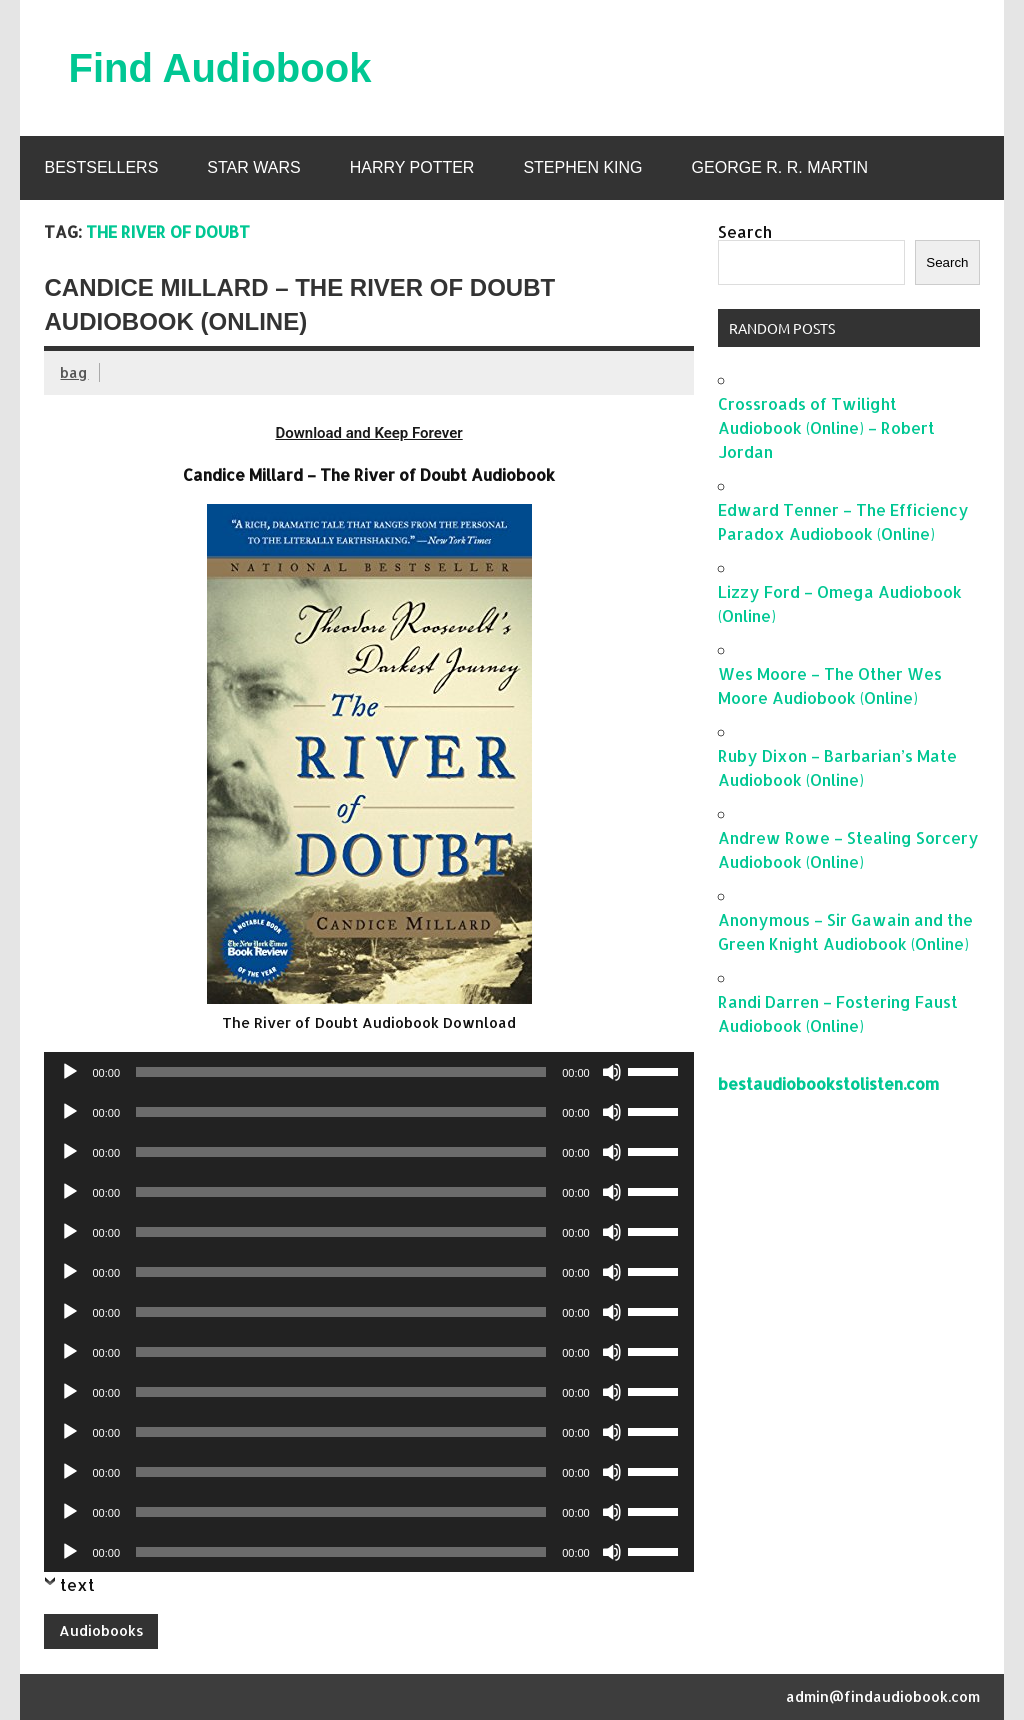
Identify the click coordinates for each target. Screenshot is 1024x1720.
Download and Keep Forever (368, 433)
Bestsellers (101, 167)
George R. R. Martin (780, 167)
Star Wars (253, 167)
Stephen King (582, 167)
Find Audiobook (219, 68)
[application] (368, 1072)
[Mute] (612, 1072)
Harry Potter (412, 167)
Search (745, 231)
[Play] (70, 1072)
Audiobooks (101, 1630)
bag (74, 372)
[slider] (341, 1072)
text (77, 1584)
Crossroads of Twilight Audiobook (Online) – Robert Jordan (826, 427)
